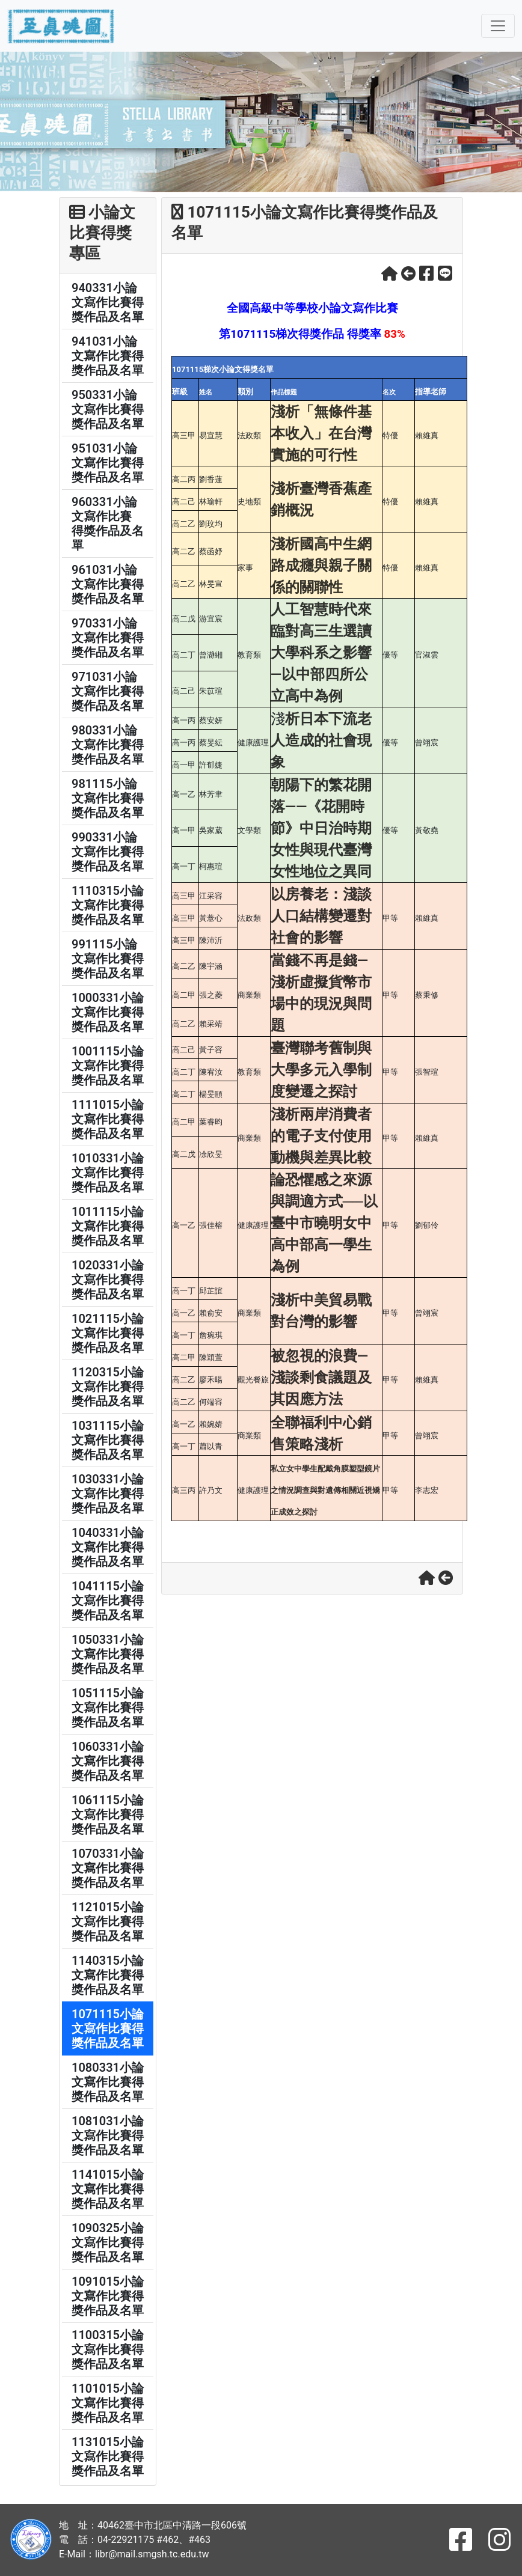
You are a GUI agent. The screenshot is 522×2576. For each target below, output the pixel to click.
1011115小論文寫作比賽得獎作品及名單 (108, 1226)
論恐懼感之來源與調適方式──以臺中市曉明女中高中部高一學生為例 (324, 1223)
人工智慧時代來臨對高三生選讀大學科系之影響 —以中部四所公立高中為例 (321, 652)
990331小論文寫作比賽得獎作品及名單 (108, 851)
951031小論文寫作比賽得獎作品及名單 (108, 462)
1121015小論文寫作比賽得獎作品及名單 (108, 1921)
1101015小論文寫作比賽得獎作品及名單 (108, 2403)
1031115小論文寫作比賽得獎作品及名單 (108, 1440)
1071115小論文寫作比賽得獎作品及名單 (108, 2028)
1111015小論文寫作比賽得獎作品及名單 (108, 1119)
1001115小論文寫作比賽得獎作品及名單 (108, 1065)
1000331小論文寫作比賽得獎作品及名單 (108, 1012)
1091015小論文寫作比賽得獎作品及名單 (108, 2296)
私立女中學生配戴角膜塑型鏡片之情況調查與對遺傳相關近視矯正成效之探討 (325, 1490)
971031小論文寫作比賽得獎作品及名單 (108, 691)
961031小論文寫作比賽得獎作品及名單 (108, 584)
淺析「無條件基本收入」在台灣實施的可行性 (321, 433)
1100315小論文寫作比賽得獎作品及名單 (108, 2349)
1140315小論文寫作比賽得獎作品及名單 (108, 1975)
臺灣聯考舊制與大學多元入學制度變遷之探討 (321, 1070)
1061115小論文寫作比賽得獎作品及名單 (108, 1814)
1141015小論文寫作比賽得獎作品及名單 (108, 2189)
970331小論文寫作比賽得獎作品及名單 (108, 637)
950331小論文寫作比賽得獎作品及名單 (108, 409)
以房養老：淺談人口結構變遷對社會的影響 (321, 916)
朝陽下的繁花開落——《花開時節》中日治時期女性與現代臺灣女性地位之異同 (321, 828)
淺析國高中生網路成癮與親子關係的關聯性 (321, 566)
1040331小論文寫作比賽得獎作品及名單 (108, 1547)
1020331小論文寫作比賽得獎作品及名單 (108, 1279)
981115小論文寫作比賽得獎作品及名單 (108, 798)
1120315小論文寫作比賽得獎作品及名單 (108, 1386)
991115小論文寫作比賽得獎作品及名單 (108, 958)
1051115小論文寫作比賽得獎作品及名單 (108, 1707)
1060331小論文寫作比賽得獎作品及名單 (108, 1761)
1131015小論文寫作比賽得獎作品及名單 (108, 2456)
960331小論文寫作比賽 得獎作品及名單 (108, 523)
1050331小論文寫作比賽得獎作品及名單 (108, 1654)
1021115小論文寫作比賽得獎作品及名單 (108, 1333)
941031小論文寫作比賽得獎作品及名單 (108, 355)
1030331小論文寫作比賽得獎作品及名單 (108, 1493)
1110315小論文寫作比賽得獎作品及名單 (108, 905)
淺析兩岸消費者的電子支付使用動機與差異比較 (321, 1136)
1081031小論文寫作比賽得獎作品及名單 (108, 2135)
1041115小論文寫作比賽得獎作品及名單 (108, 1600)
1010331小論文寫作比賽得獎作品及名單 (108, 1172)
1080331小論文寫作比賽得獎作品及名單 (108, 2082)
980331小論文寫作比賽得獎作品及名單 (108, 744)
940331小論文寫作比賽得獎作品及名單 (108, 302)
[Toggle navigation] (498, 26)
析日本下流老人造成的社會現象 (321, 740)
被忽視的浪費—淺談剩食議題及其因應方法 (321, 1378)
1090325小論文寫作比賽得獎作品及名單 (108, 2242)
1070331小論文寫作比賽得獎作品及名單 (108, 1868)
